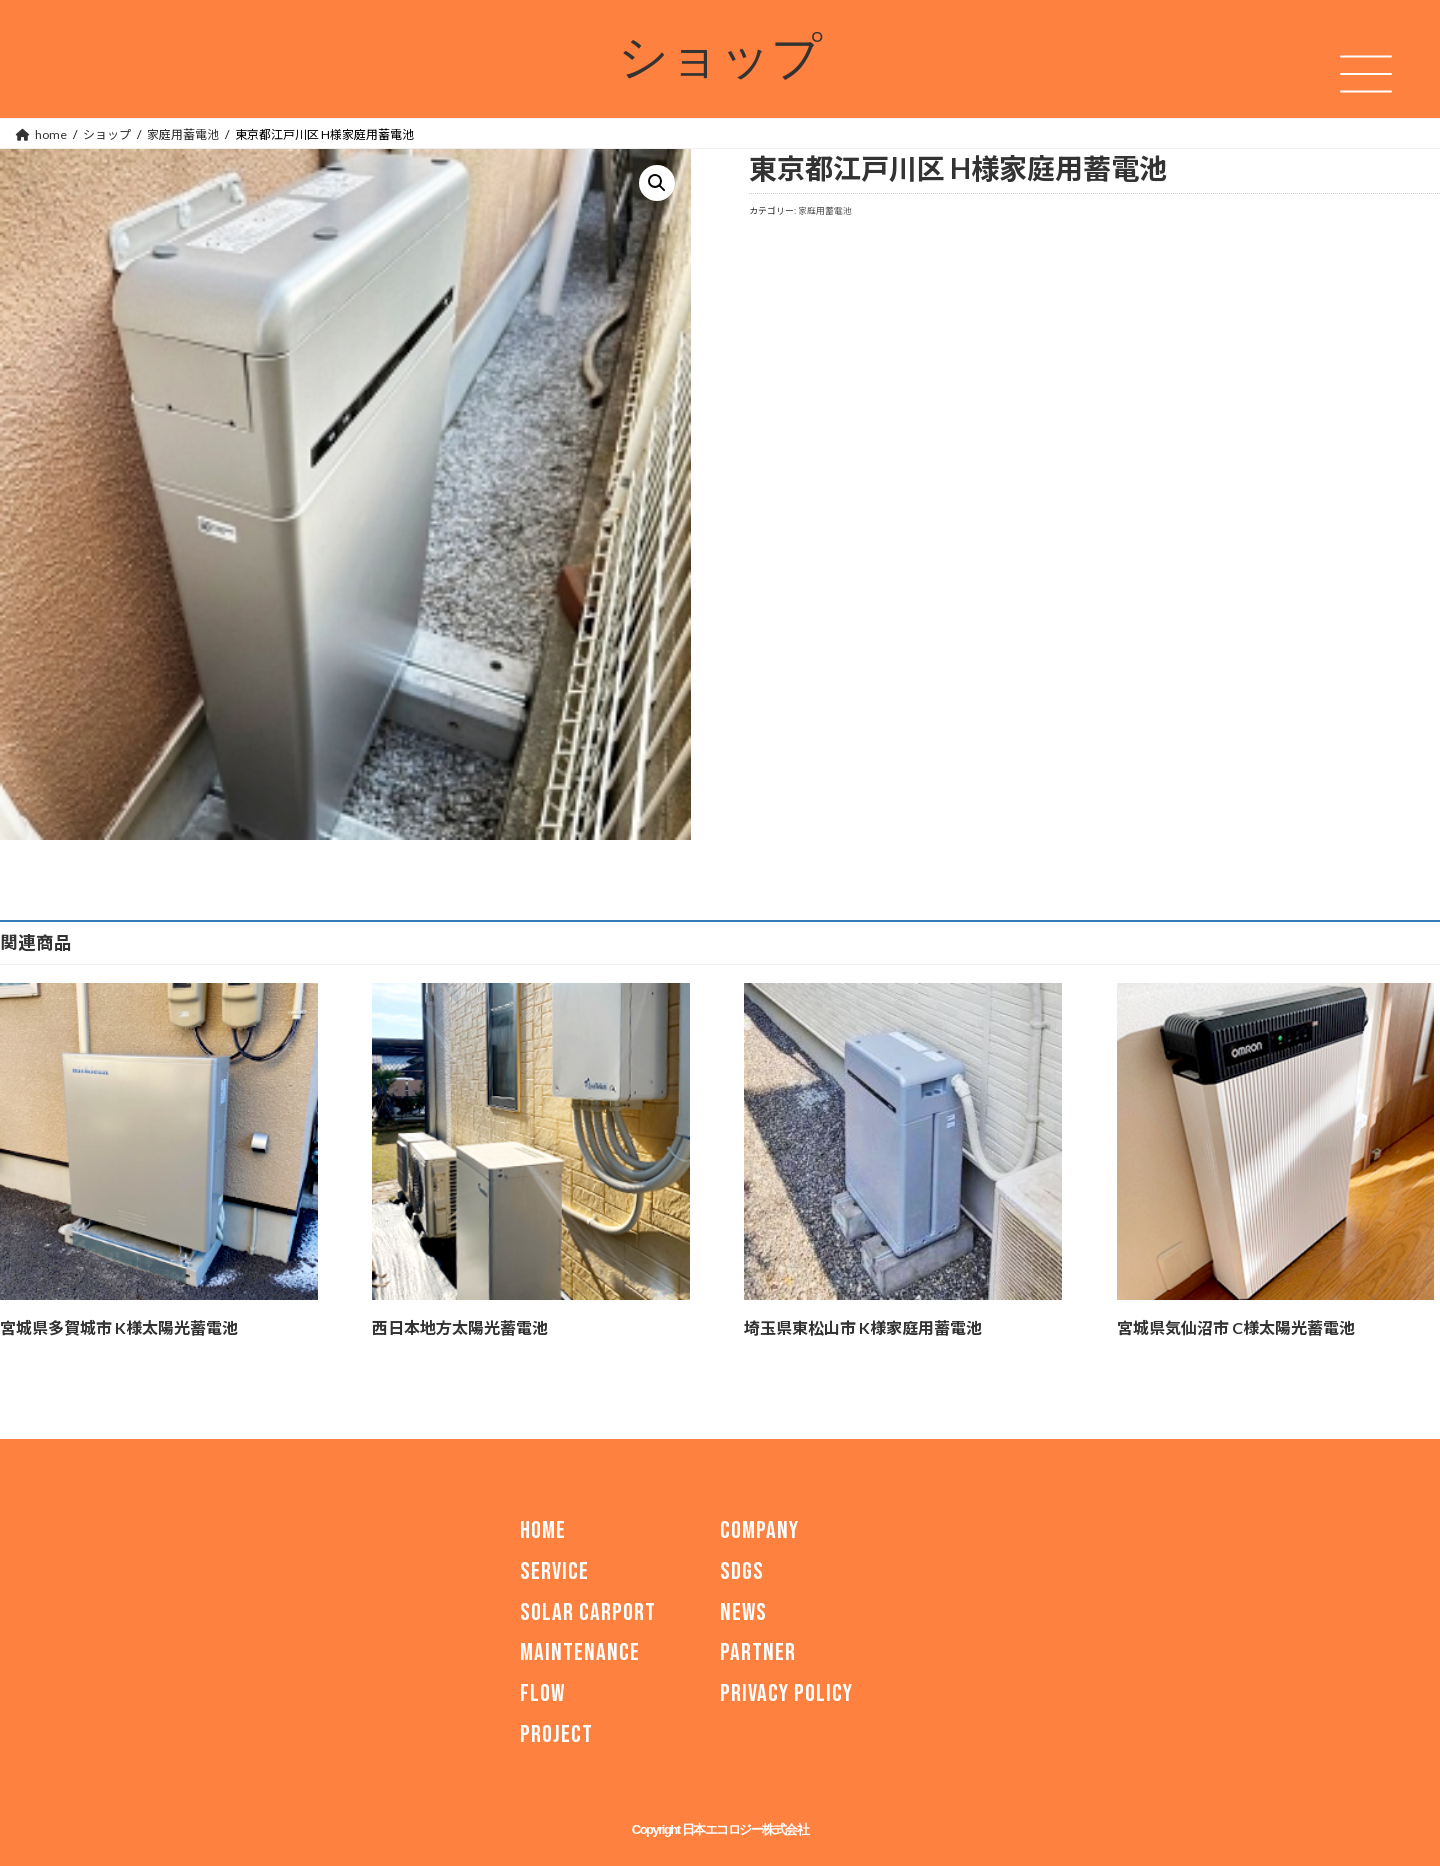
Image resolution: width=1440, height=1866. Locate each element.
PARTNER (758, 1652)
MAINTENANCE (580, 1652)
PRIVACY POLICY (786, 1693)
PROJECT (556, 1734)
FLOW (542, 1693)
